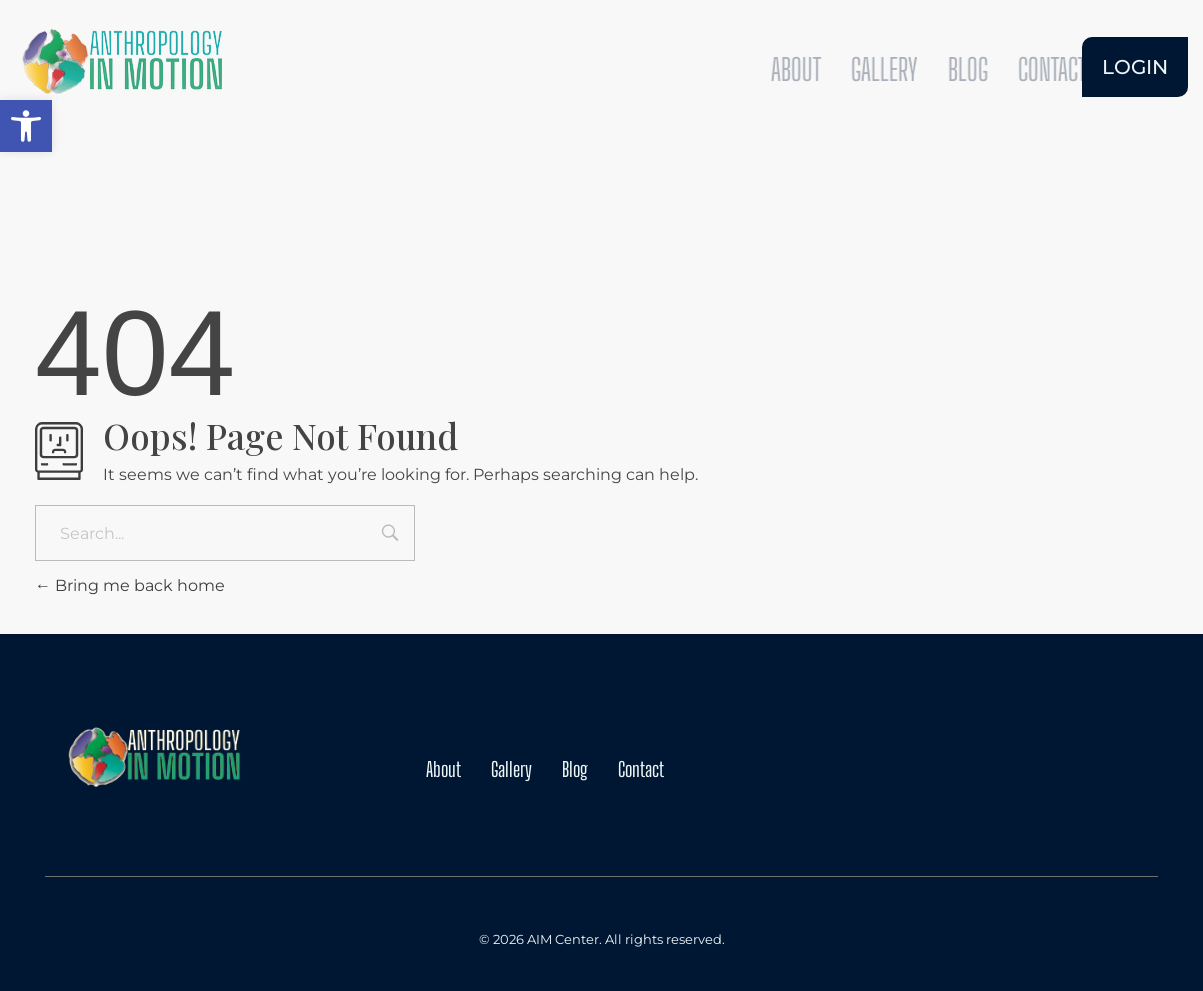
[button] (26, 126)
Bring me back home (130, 585)
